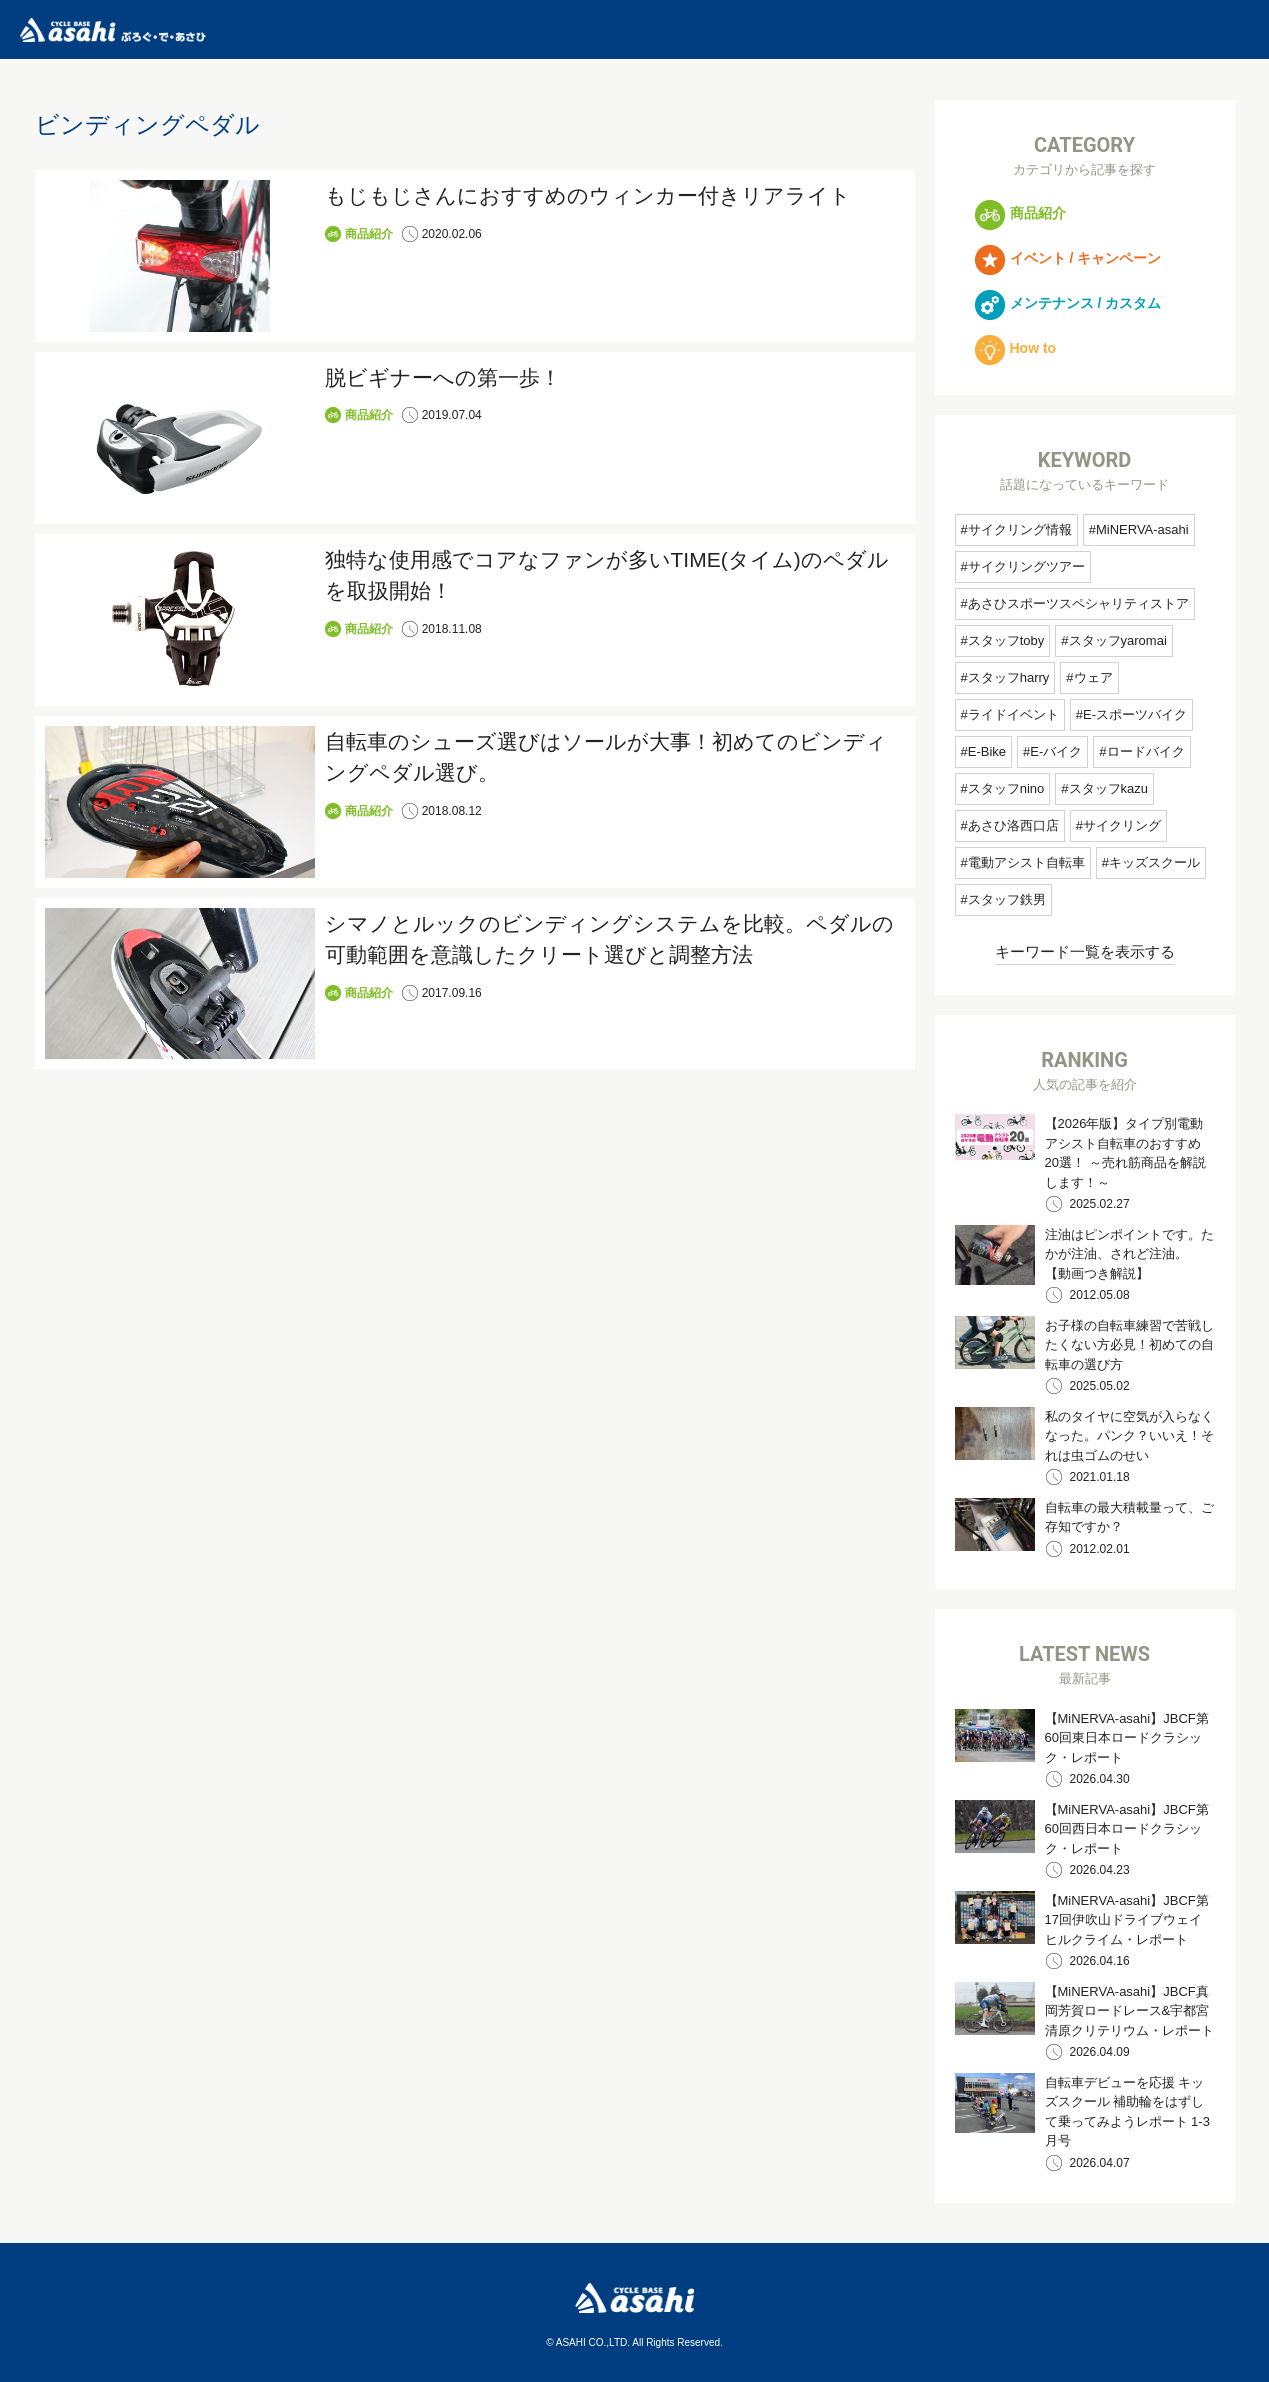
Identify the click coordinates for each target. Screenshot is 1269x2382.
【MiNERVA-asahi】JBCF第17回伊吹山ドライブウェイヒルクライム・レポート (1127, 1920)
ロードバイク (1146, 751)
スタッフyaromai (1118, 640)
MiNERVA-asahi (1142, 529)
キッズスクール (1154, 862)
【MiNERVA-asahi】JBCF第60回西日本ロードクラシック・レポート (1127, 1829)
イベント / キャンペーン (1068, 258)
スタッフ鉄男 (1007, 899)
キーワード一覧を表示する (1085, 951)
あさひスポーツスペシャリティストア (1078, 603)
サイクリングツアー (1026, 566)
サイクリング (1122, 825)
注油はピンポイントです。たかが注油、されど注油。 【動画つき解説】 (1129, 1254)
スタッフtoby (1006, 640)
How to (1016, 348)
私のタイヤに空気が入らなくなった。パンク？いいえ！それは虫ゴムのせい (1129, 1436)
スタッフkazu (1108, 788)
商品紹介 (369, 234)
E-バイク (1056, 751)
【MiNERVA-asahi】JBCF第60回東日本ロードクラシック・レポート (1127, 1738)
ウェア (1093, 677)
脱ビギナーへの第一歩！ (443, 377)
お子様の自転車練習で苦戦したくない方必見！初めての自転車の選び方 (1129, 1345)
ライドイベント (1013, 714)
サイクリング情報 (1020, 529)
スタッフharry (1009, 677)
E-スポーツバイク (1135, 714)
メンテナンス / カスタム (1068, 303)
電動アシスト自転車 (1026, 862)
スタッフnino (1006, 788)
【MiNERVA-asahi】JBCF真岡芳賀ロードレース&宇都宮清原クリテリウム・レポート (1129, 2011)
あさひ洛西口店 (1013, 825)
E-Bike (987, 751)
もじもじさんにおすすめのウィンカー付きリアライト (588, 195)
